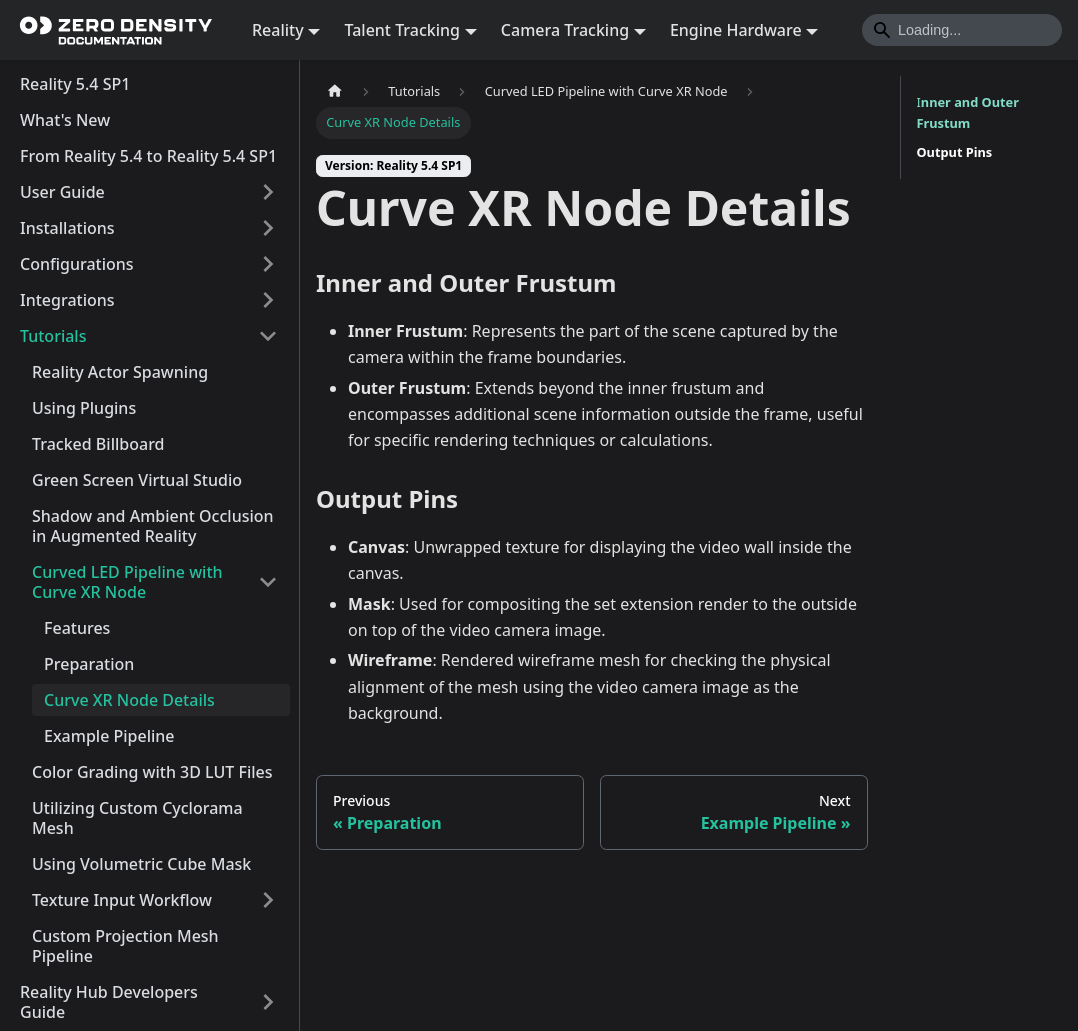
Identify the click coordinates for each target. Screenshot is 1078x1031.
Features (77, 628)
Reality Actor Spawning (120, 372)
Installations (67, 228)
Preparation (89, 664)
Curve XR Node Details (129, 700)
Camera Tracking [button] (565, 30)
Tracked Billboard (98, 444)
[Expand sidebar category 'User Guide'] (268, 192)
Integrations (67, 300)
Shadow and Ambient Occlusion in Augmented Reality (153, 526)
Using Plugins (84, 408)
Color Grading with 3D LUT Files (152, 772)
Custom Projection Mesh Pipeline (125, 946)
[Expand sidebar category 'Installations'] (268, 228)
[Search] (962, 30)
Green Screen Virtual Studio (137, 480)
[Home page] (335, 91)
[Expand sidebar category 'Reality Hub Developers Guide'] (268, 1002)
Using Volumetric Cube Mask (141, 864)
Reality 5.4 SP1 (75, 84)
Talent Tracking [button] (402, 30)
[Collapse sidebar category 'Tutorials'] (268, 336)
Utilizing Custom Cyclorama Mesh (137, 818)
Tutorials (53, 336)
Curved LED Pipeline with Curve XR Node (127, 582)
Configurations (77, 264)
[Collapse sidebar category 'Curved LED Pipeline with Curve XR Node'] (268, 582)
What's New (65, 120)
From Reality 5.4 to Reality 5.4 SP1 (148, 156)
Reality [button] (278, 30)
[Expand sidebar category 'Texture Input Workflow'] (268, 900)
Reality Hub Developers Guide (109, 1002)
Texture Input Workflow (122, 900)
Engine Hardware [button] (736, 30)
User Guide (62, 192)
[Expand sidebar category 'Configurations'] (268, 264)
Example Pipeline (109, 736)
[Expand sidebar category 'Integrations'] (268, 300)
